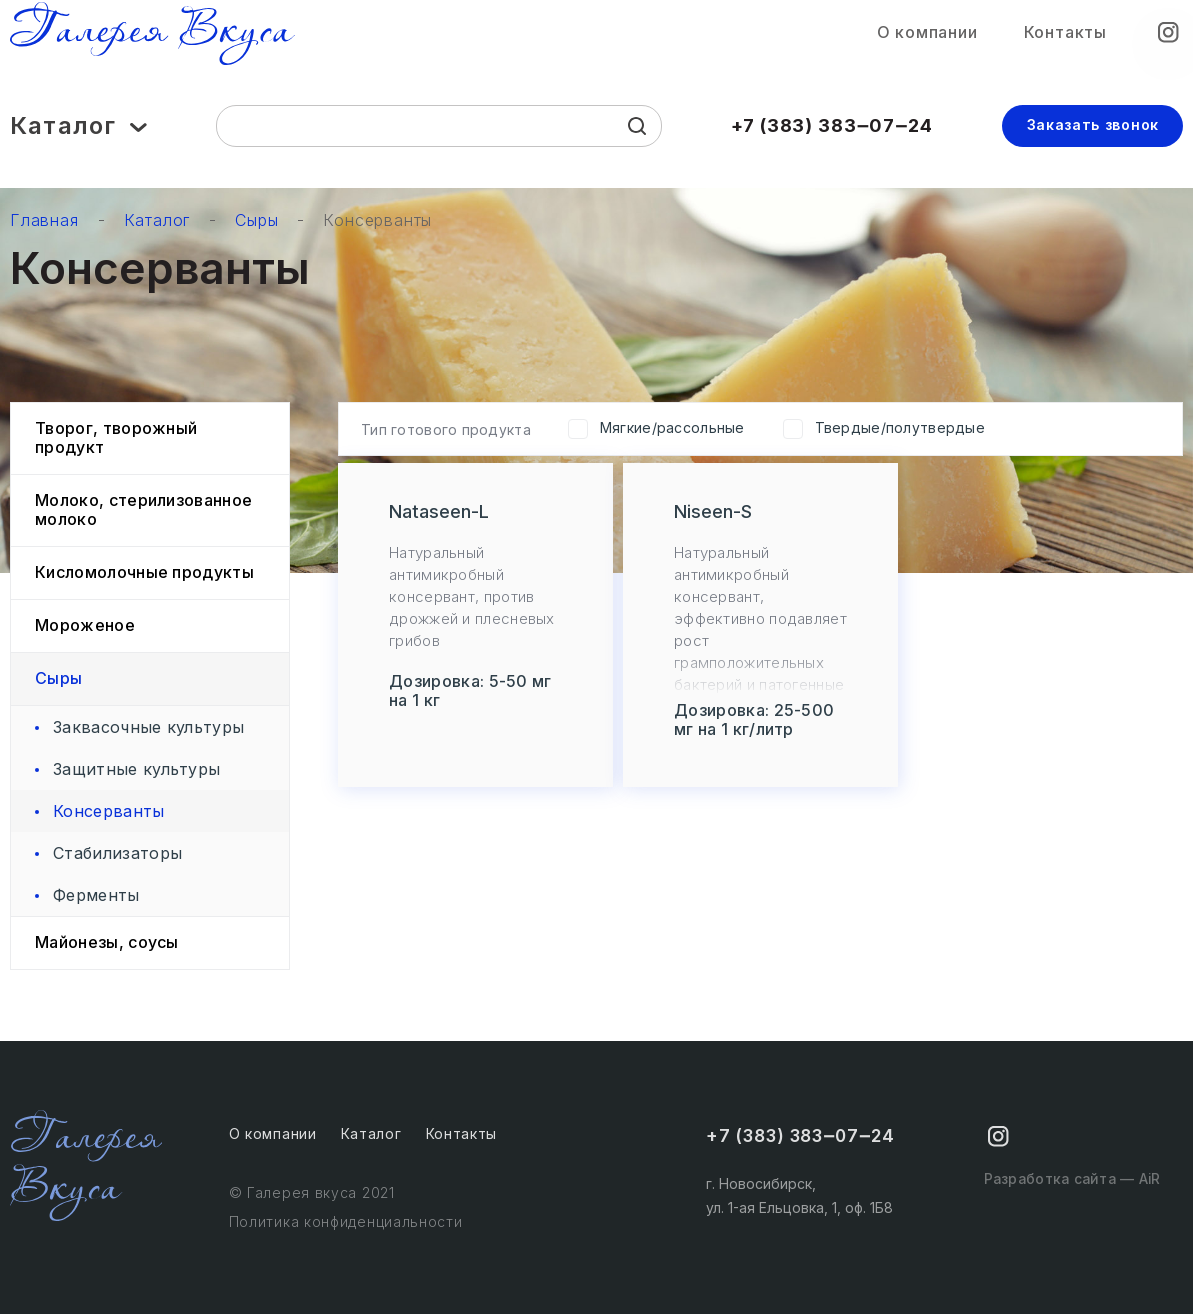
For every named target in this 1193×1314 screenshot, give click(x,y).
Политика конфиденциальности (346, 1221)
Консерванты (377, 220)
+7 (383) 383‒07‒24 (832, 135)
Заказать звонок (1093, 134)
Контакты (1065, 38)
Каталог (78, 136)
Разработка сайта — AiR (1067, 1192)
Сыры (256, 220)
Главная (44, 220)
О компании (927, 38)
